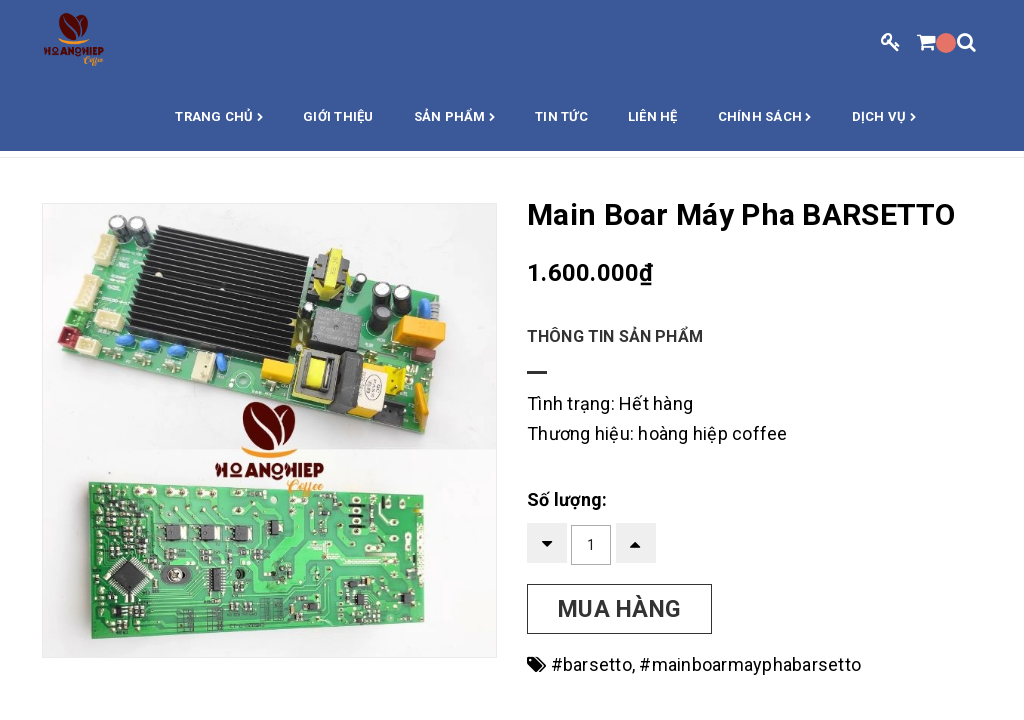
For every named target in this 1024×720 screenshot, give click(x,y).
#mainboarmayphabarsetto (750, 664)
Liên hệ (653, 116)
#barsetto (591, 664)
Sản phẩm (455, 118)
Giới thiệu (338, 116)
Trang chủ (219, 118)
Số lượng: (567, 499)
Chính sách (765, 118)
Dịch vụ (884, 118)
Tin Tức (561, 116)
